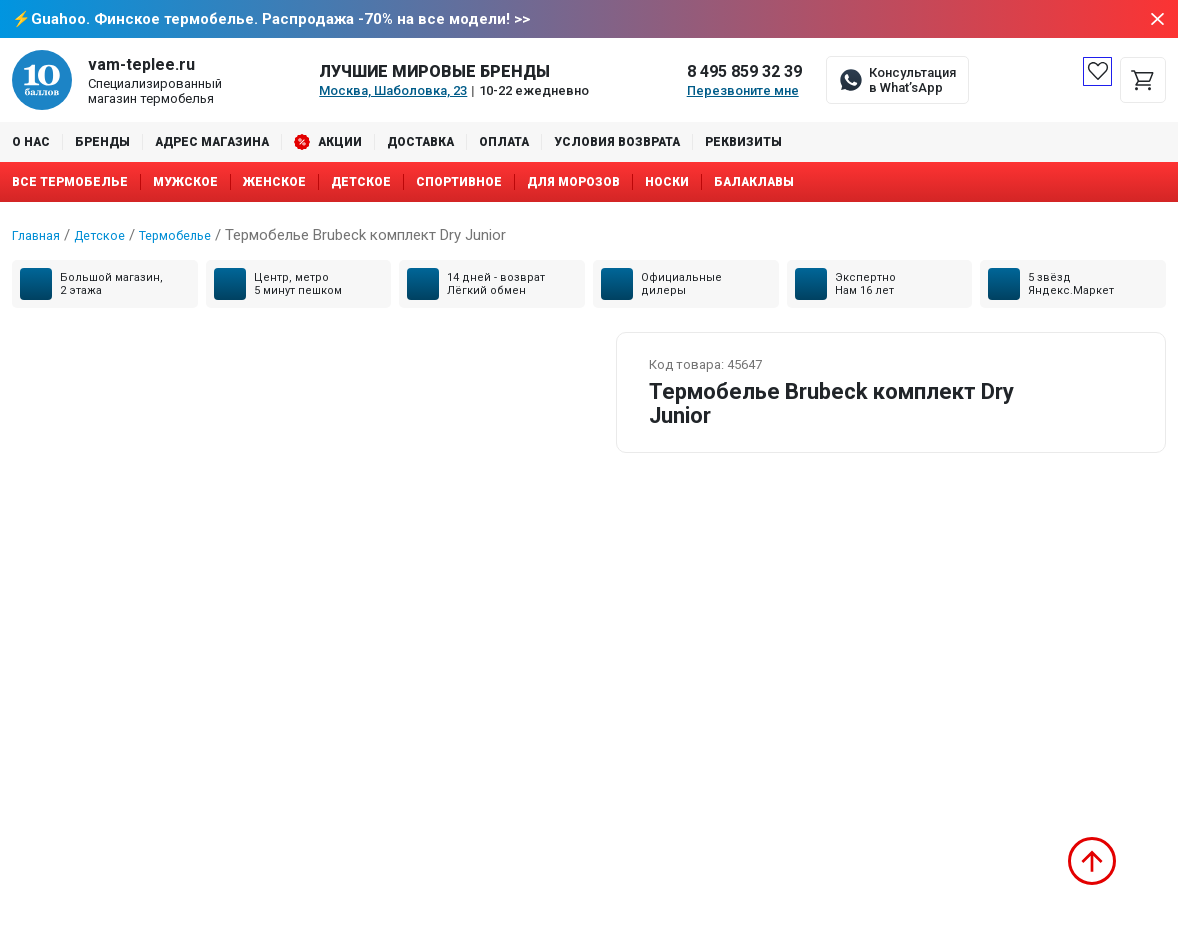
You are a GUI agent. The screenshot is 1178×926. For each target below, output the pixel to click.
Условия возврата (617, 144)
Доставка (420, 144)
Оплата (504, 144)
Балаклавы (754, 184)
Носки (667, 184)
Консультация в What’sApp (912, 82)
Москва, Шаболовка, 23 (393, 92)
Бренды (102, 144)
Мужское (185, 184)
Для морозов (573, 184)
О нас (31, 144)
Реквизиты (743, 144)
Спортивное (459, 184)
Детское (361, 184)
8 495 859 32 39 (744, 73)
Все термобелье (70, 184)
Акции (340, 144)
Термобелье (196, 237)
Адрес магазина (212, 144)
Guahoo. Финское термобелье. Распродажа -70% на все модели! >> (280, 20)
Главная (39, 237)
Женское (274, 184)
